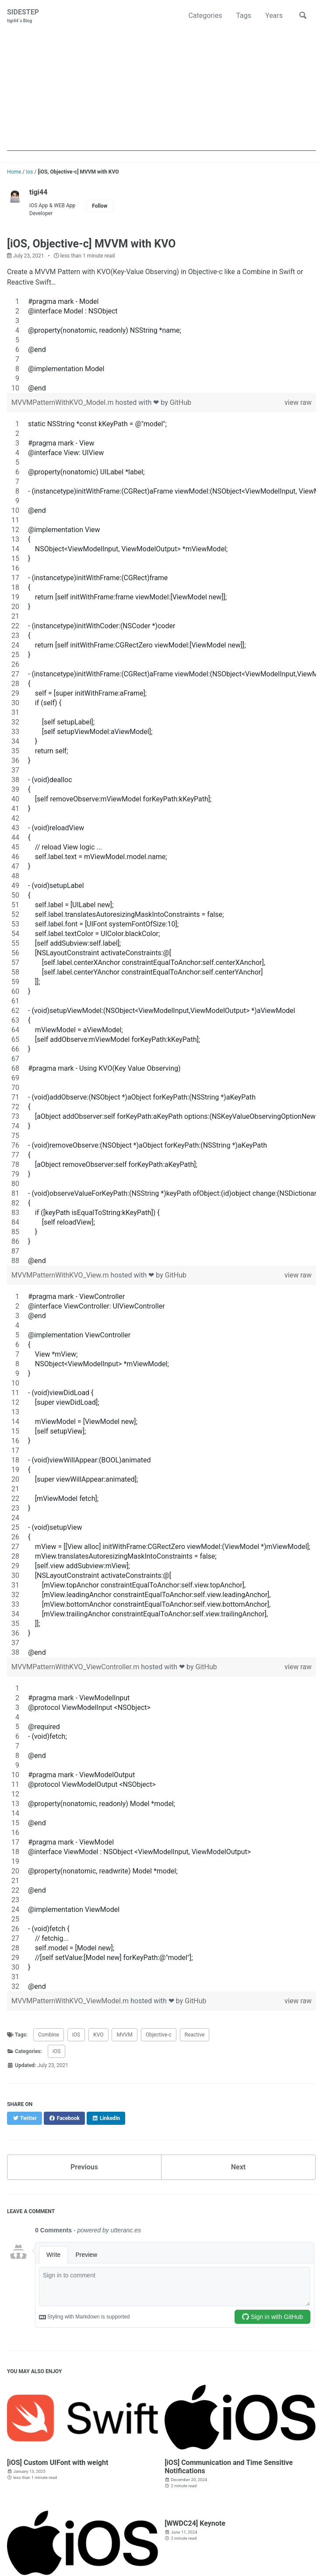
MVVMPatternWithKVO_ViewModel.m (70, 2001)
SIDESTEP (23, 16)
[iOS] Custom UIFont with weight (57, 2462)
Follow (99, 206)
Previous (84, 2167)
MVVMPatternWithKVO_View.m (61, 1275)
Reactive (195, 2035)
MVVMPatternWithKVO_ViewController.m (76, 1667)
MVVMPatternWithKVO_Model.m (63, 402)
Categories (205, 15)
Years (274, 15)
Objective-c (159, 2035)
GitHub (180, 402)
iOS (76, 2035)
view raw (298, 402)
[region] (161, 345)
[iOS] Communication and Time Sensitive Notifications (229, 2466)
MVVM (124, 2035)
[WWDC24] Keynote (195, 2523)
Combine (48, 2035)
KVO (98, 2035)
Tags (243, 15)
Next (238, 2167)
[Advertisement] (161, 89)
